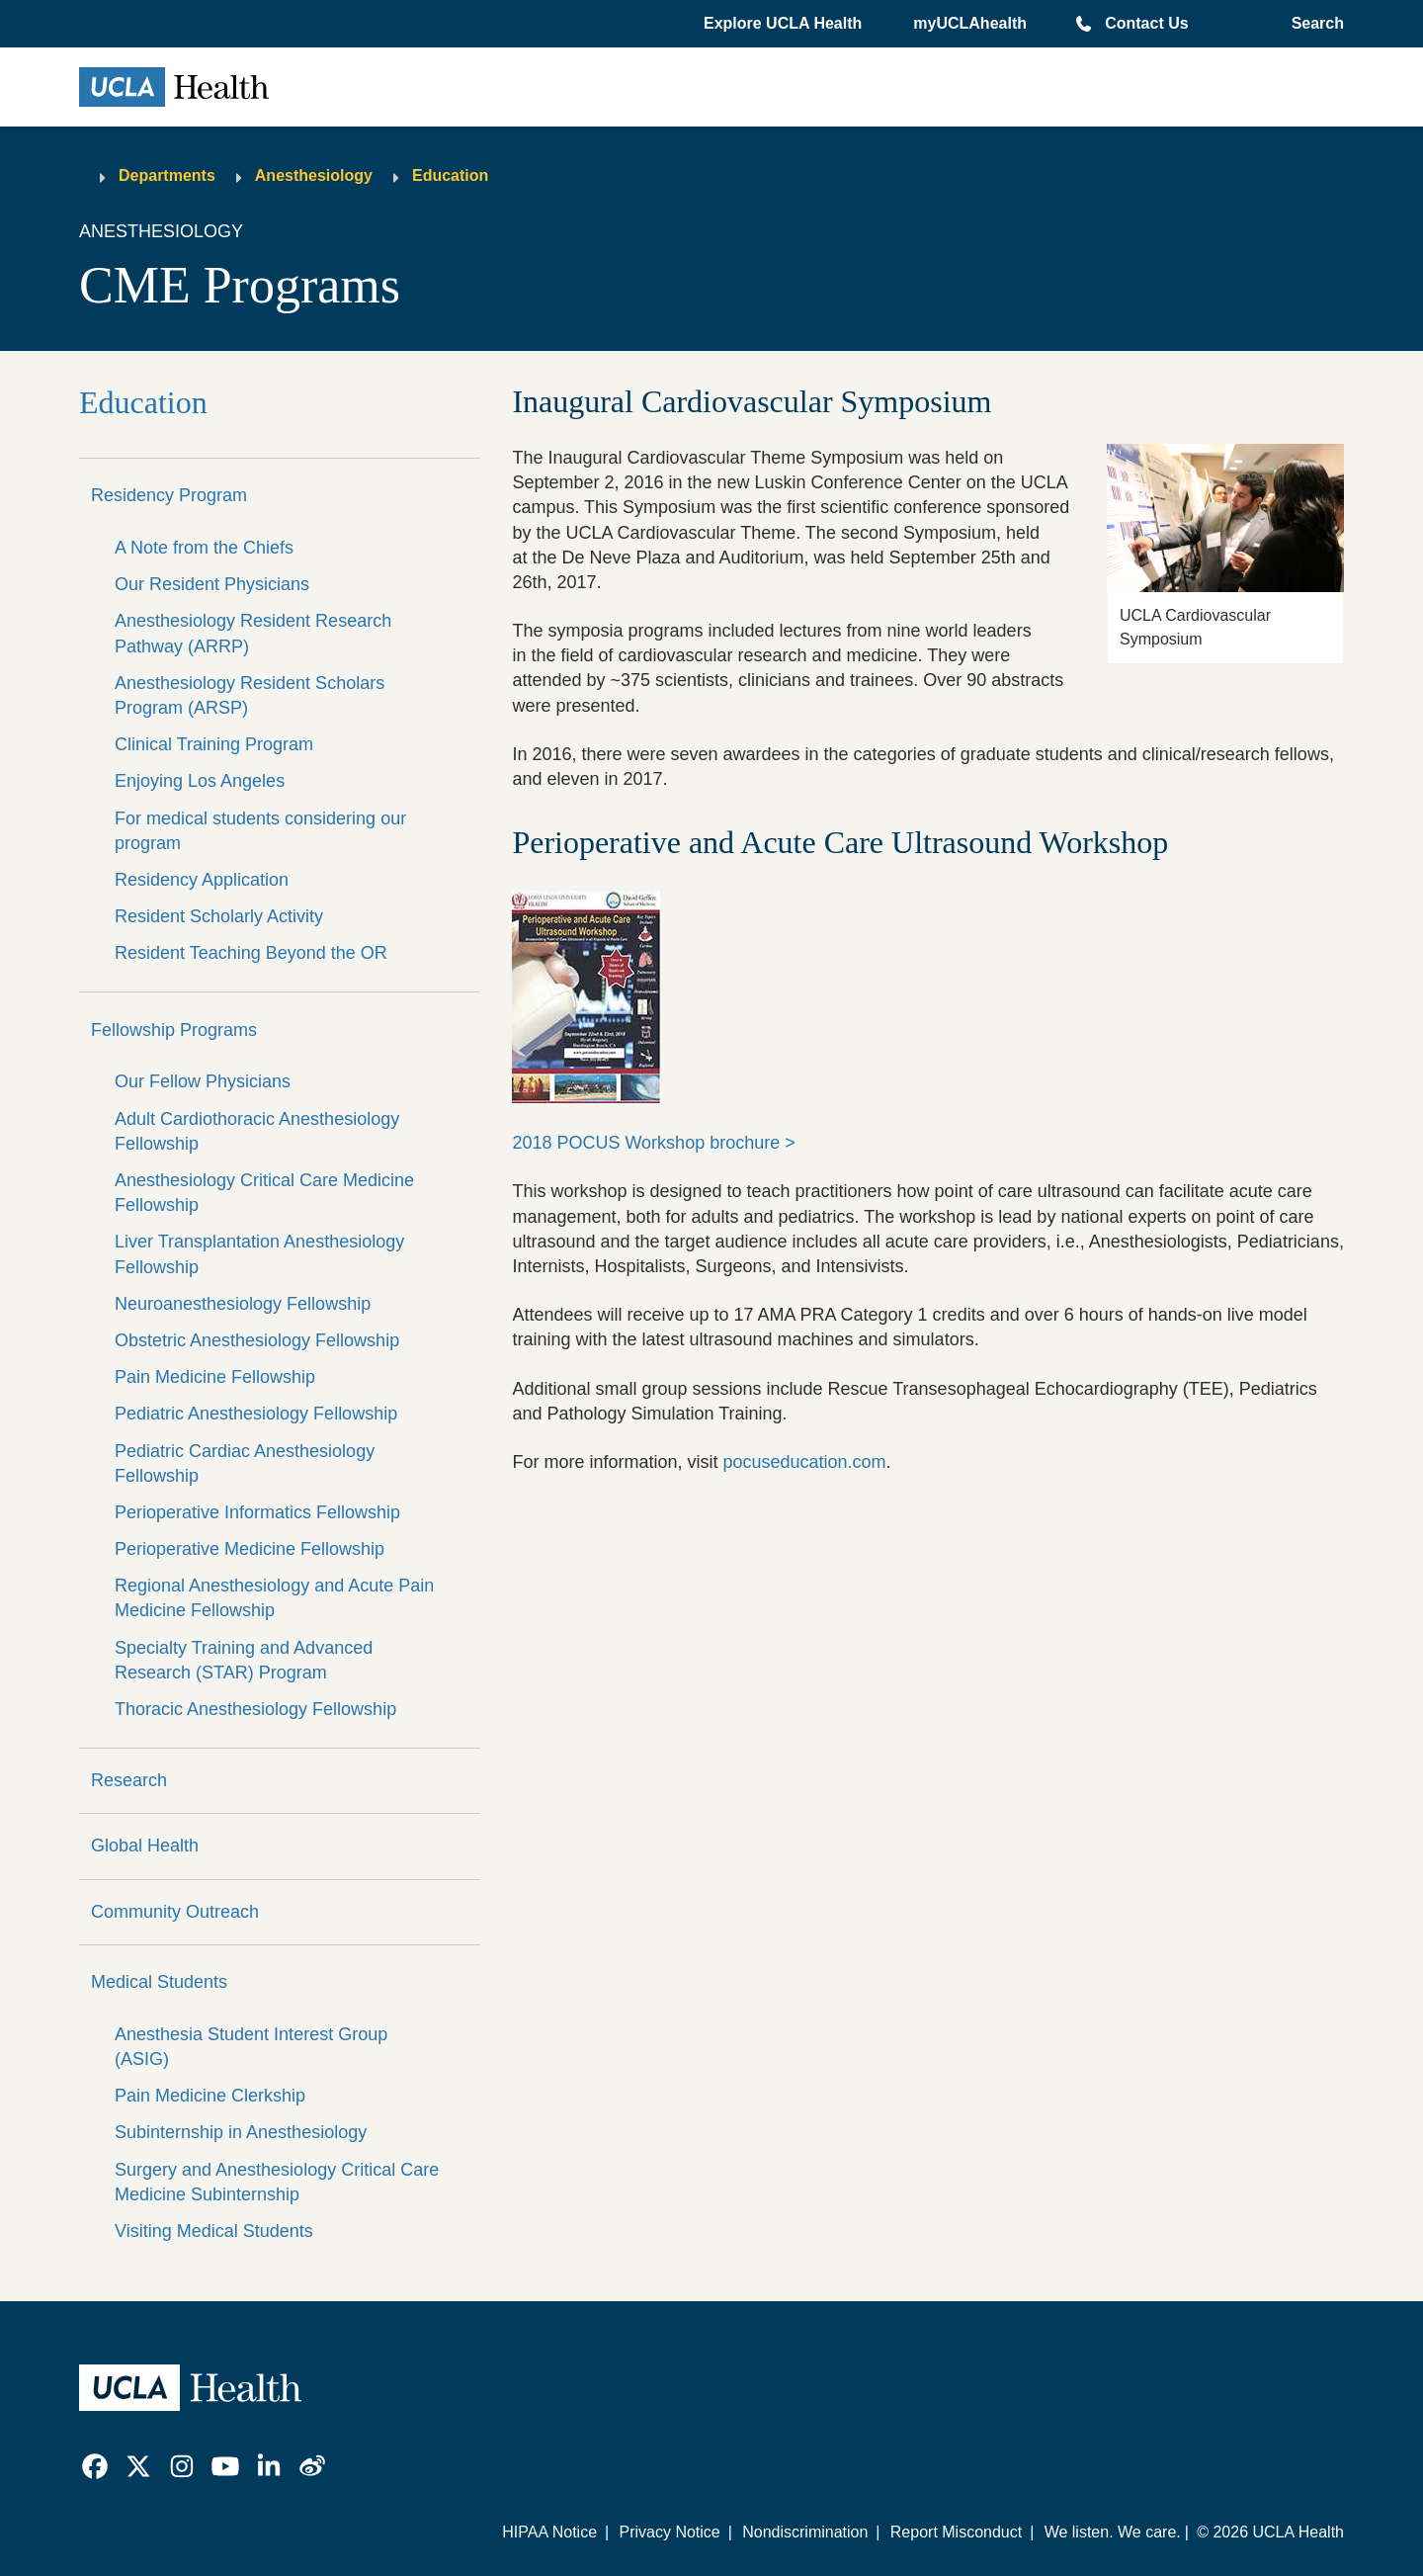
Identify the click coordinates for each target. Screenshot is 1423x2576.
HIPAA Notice (549, 2532)
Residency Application (202, 880)
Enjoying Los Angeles (200, 781)
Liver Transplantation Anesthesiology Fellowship (259, 1254)
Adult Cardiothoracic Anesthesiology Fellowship (257, 1131)
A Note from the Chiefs (204, 548)
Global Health (145, 1845)
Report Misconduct (956, 2532)
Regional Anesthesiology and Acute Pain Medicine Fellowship (274, 1598)
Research (129, 1780)
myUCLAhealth (970, 23)
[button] (785, 24)
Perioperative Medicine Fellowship (249, 1549)
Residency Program (169, 495)
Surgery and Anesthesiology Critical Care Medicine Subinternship (277, 2182)
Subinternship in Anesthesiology (241, 2132)
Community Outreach (175, 1912)
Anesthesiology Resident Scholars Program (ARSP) (249, 695)
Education (450, 175)
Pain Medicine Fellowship (215, 1377)
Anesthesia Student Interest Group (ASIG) (251, 2046)
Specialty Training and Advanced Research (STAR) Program (244, 1660)
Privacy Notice (669, 2532)
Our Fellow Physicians (203, 1081)
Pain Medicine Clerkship (210, 2095)
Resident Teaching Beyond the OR (251, 953)
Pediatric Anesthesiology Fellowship (256, 1413)
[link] (95, 2466)
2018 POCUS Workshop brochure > (653, 1143)
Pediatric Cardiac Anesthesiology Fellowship (245, 1463)
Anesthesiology (314, 175)
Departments (167, 175)
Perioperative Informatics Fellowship (257, 1512)
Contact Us (1146, 23)
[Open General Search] (1314, 24)
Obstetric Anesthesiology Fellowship (257, 1340)
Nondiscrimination (805, 2532)
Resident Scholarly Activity (219, 916)
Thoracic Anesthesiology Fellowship (255, 1709)
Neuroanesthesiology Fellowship (243, 1304)
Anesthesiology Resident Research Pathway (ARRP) (253, 633)
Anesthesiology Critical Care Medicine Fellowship (264, 1192)
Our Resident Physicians (212, 584)
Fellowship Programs (174, 1030)
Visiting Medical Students (214, 2231)
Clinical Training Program (214, 744)
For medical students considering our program (260, 831)
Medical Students (159, 1982)
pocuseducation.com (803, 1462)
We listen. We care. (1113, 2532)
